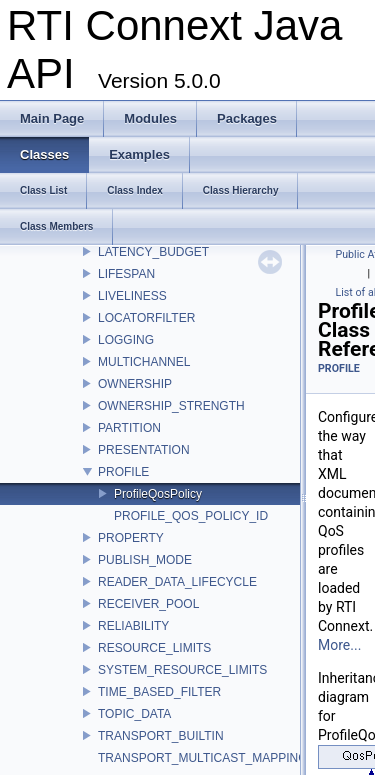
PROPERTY (131, 538)
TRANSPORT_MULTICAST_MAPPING (203, 758)
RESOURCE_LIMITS (154, 648)
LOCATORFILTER (146, 318)
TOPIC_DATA (134, 714)
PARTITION (129, 428)
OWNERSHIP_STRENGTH (171, 406)
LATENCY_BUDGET (153, 252)
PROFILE (123, 472)
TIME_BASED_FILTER (159, 692)
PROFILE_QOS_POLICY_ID (191, 516)
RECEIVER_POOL (148, 604)
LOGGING (126, 340)
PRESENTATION (144, 450)
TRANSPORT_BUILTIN (161, 736)
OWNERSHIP (135, 384)
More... (339, 645)
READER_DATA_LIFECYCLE (177, 582)
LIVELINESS (132, 296)
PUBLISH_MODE (145, 560)
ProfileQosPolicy (158, 494)
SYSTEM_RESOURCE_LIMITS (182, 670)
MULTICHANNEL (144, 362)
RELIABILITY (133, 626)
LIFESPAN (126, 274)
